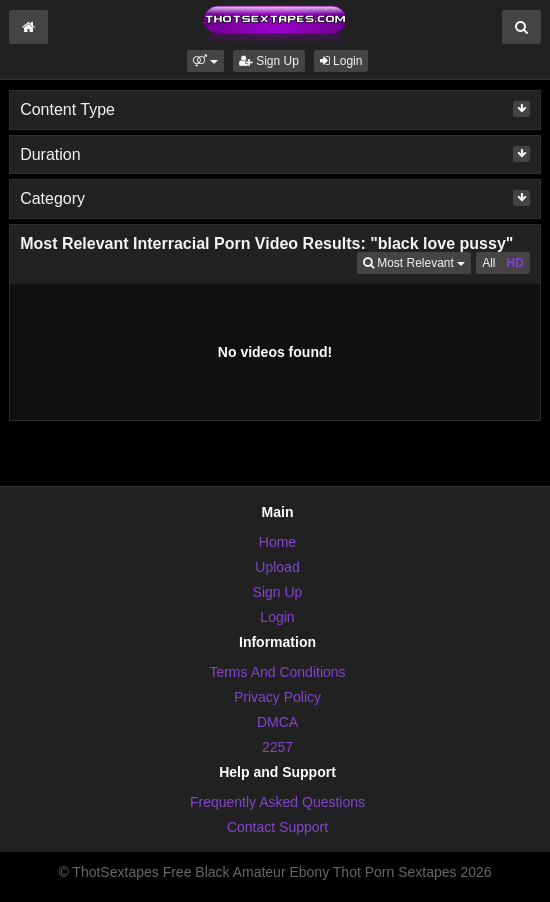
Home (277, 542)
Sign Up (269, 61)
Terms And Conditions (277, 672)
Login (341, 61)
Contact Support (277, 827)
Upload (277, 567)
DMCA (277, 722)
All (488, 263)
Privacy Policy (277, 697)
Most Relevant (417, 261)
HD (515, 263)
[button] (205, 61)
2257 (277, 747)
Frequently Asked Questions (277, 802)
